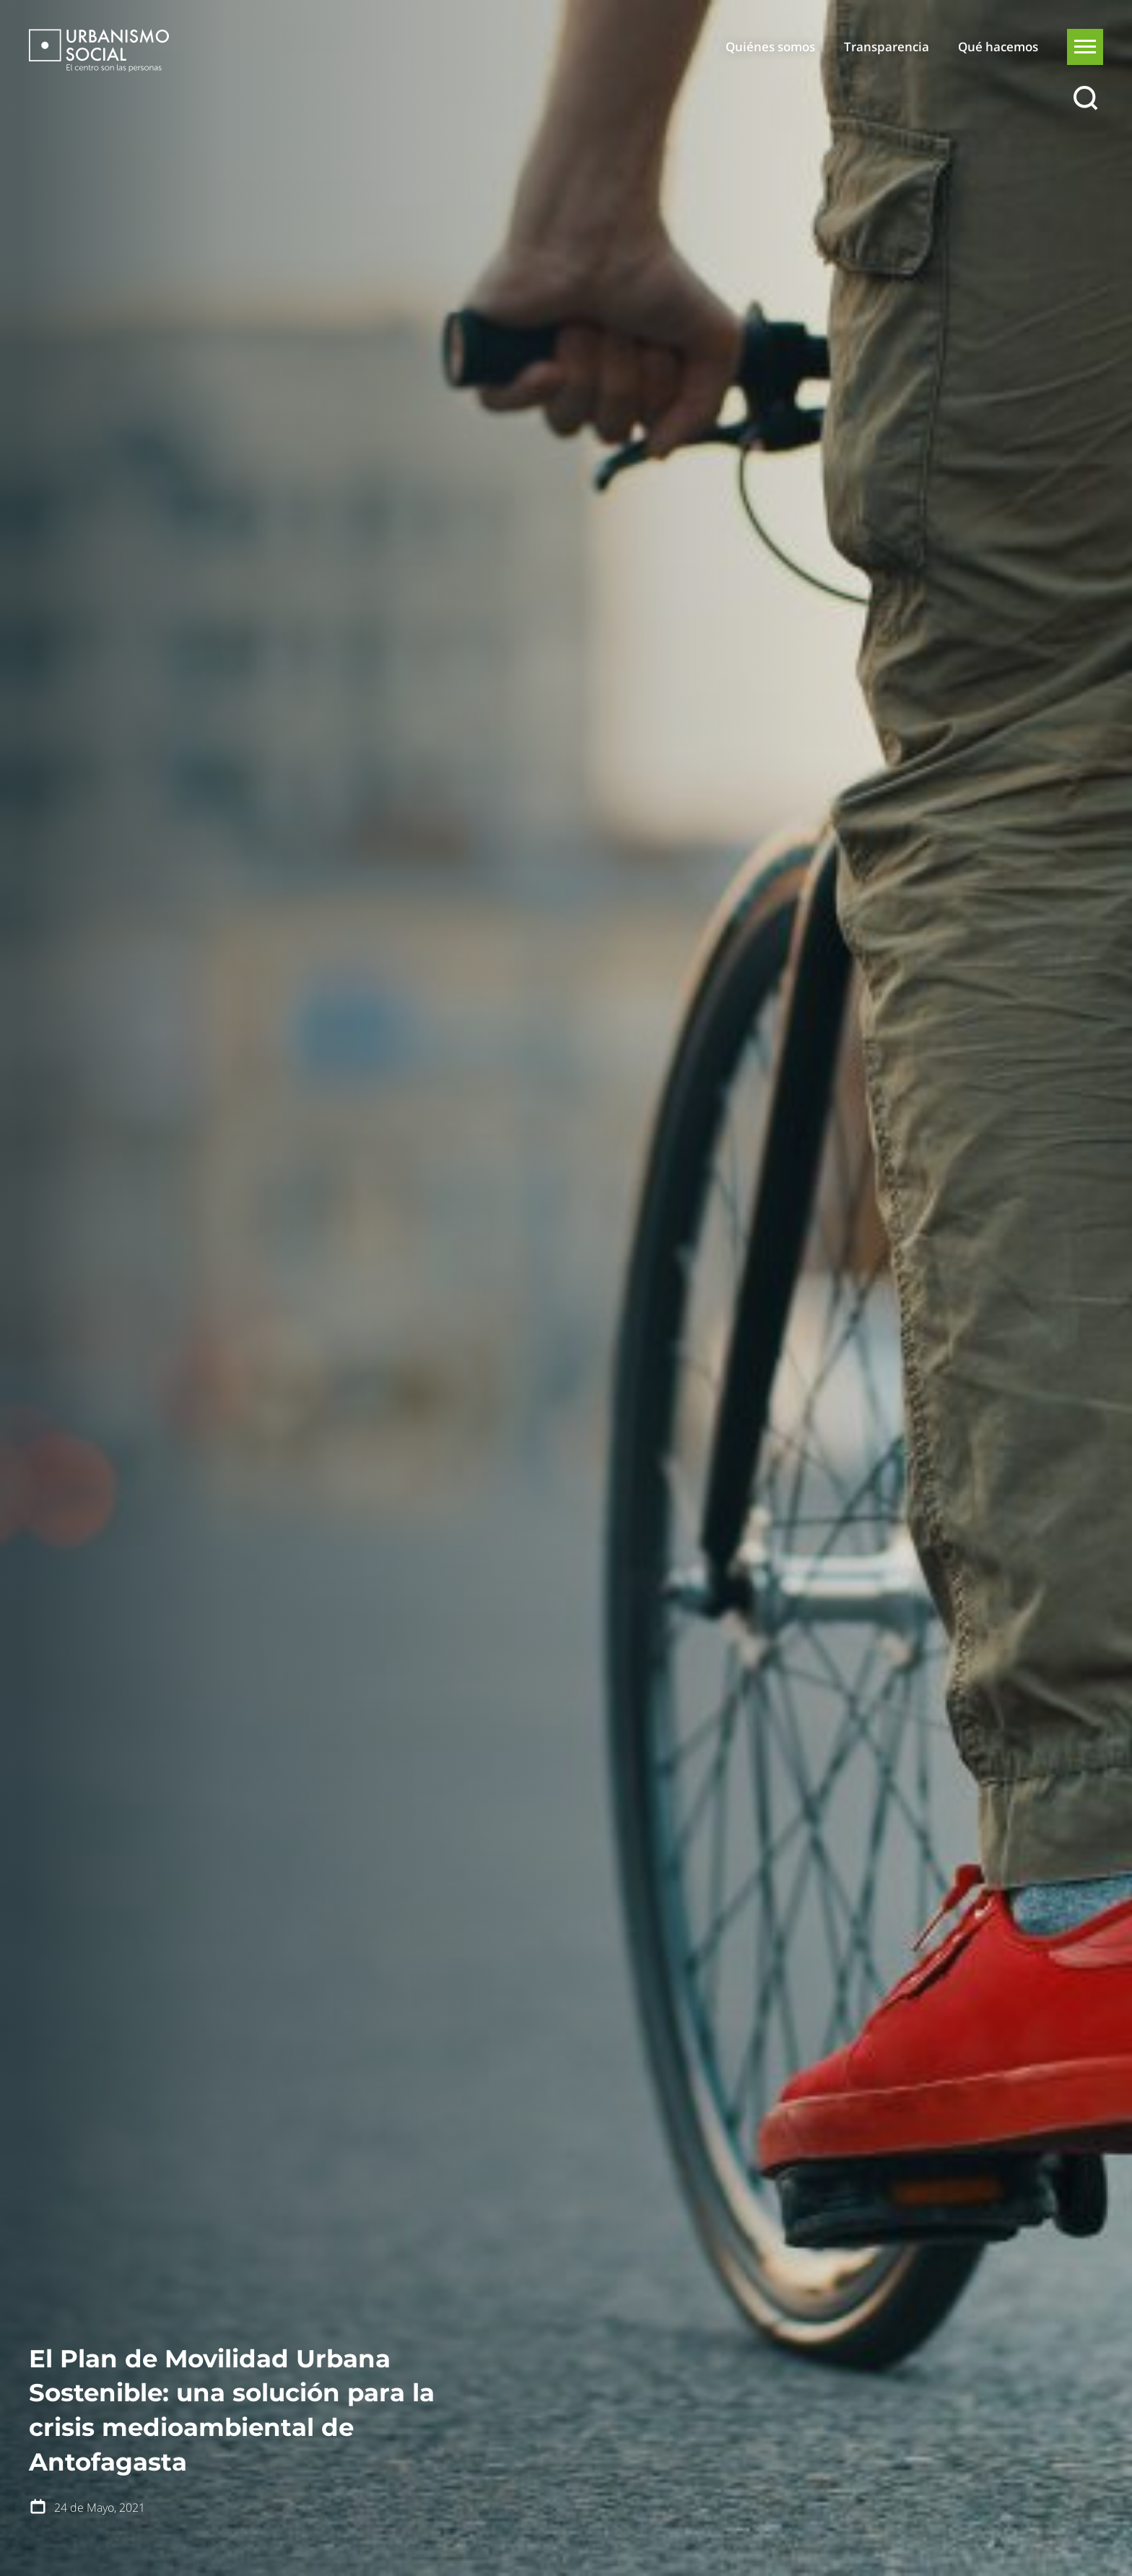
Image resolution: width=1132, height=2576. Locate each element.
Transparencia (886, 46)
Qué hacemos (998, 46)
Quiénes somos (770, 46)
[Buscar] (1085, 98)
